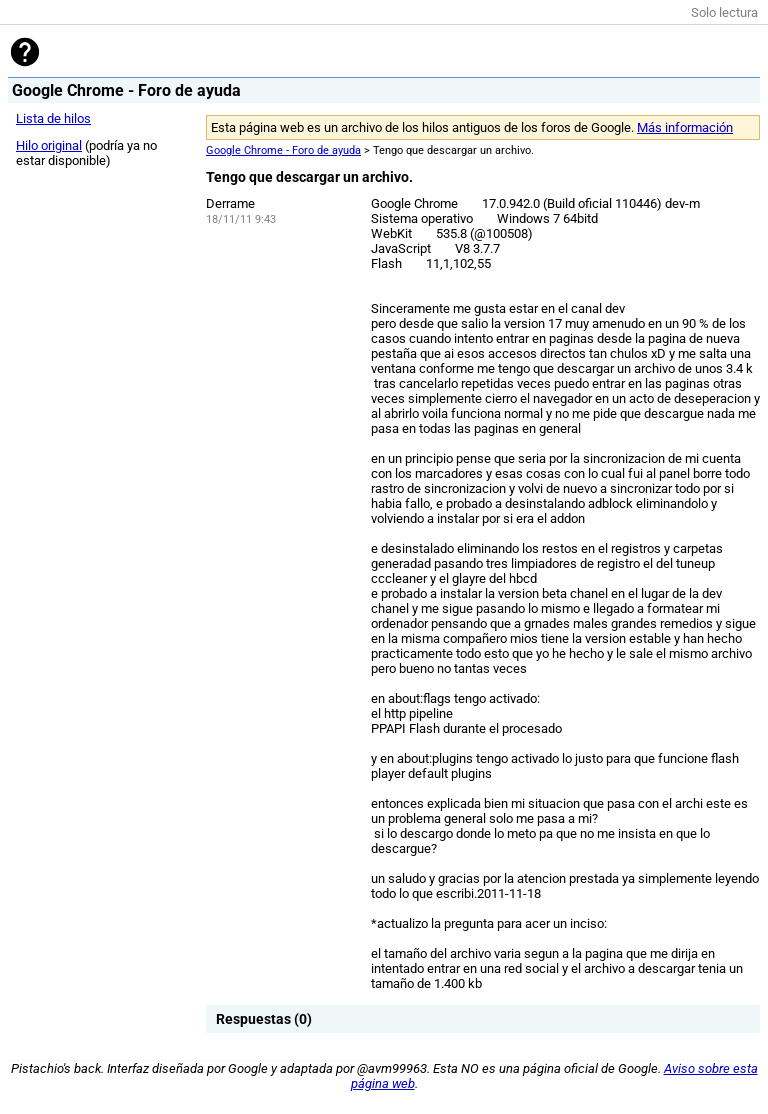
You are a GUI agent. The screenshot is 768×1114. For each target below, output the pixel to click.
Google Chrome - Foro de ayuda (283, 150)
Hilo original (49, 145)
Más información (685, 127)
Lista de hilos (53, 118)
